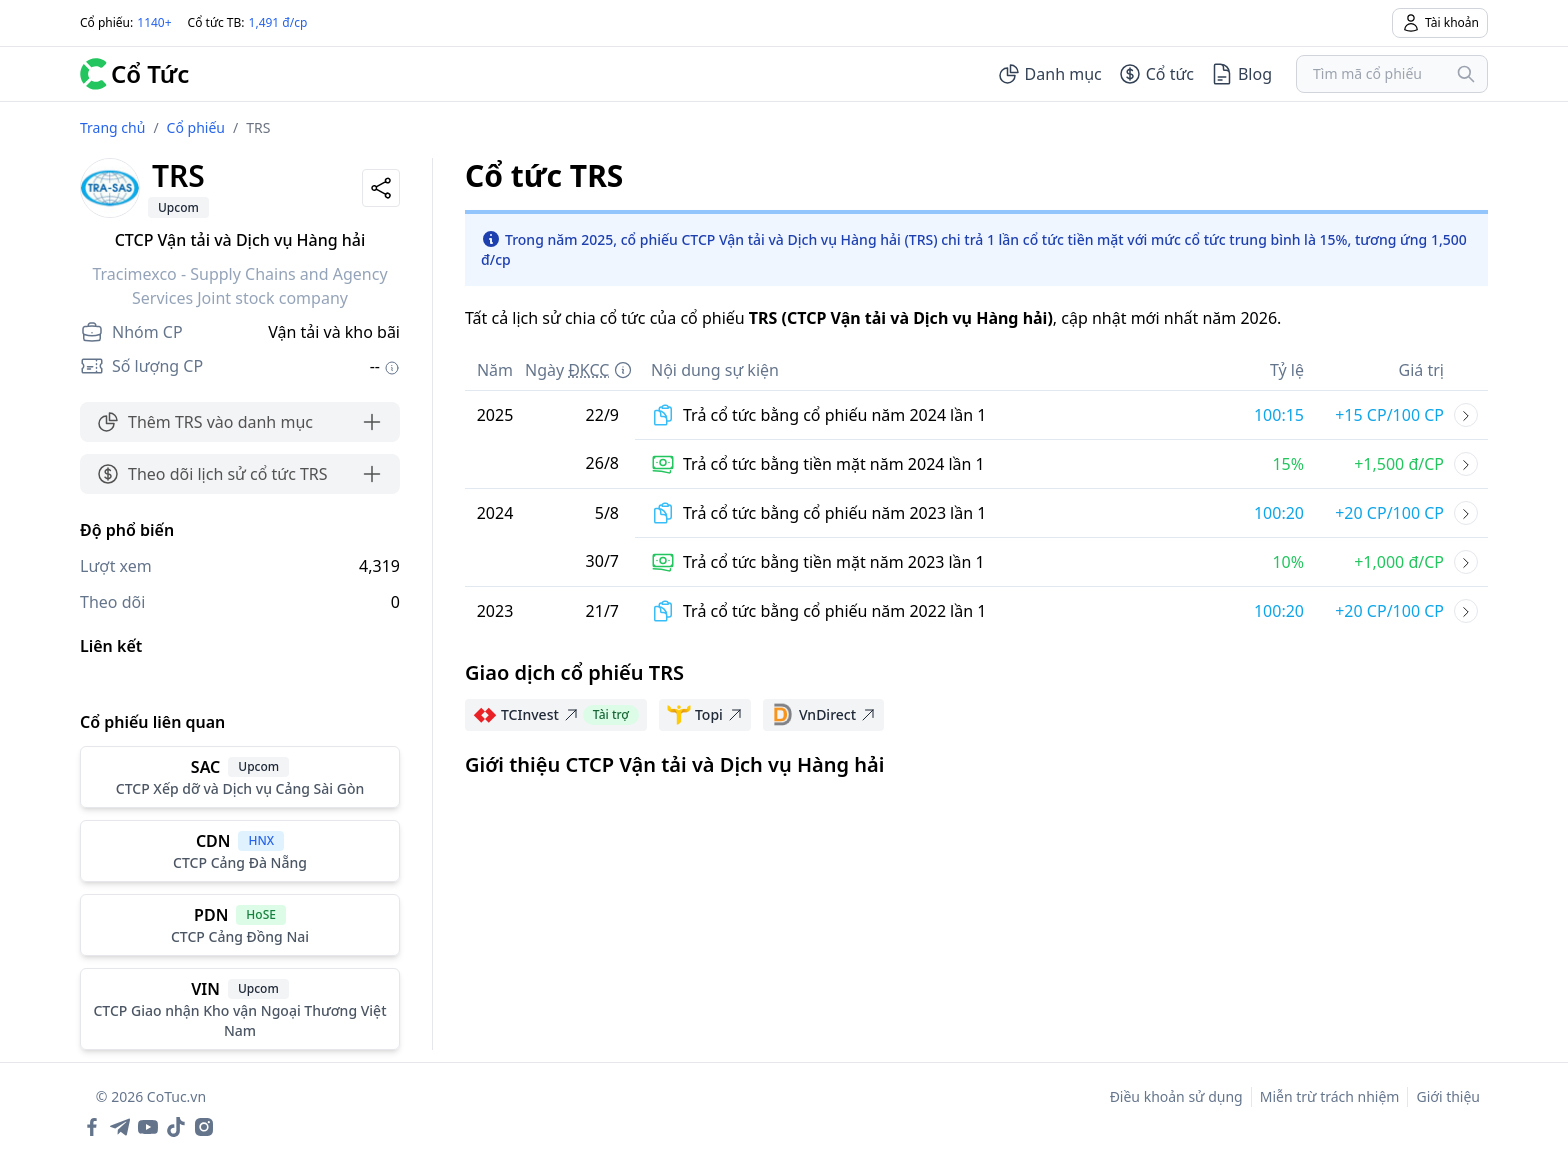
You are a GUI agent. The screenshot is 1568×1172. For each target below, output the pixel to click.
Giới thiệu (1448, 1096)
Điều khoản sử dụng (1176, 1096)
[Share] (381, 188)
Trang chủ (112, 127)
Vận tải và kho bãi (334, 332)
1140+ (154, 22)
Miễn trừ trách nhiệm (1330, 1096)
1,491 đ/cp (278, 22)
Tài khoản (1440, 23)
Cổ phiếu (196, 127)
